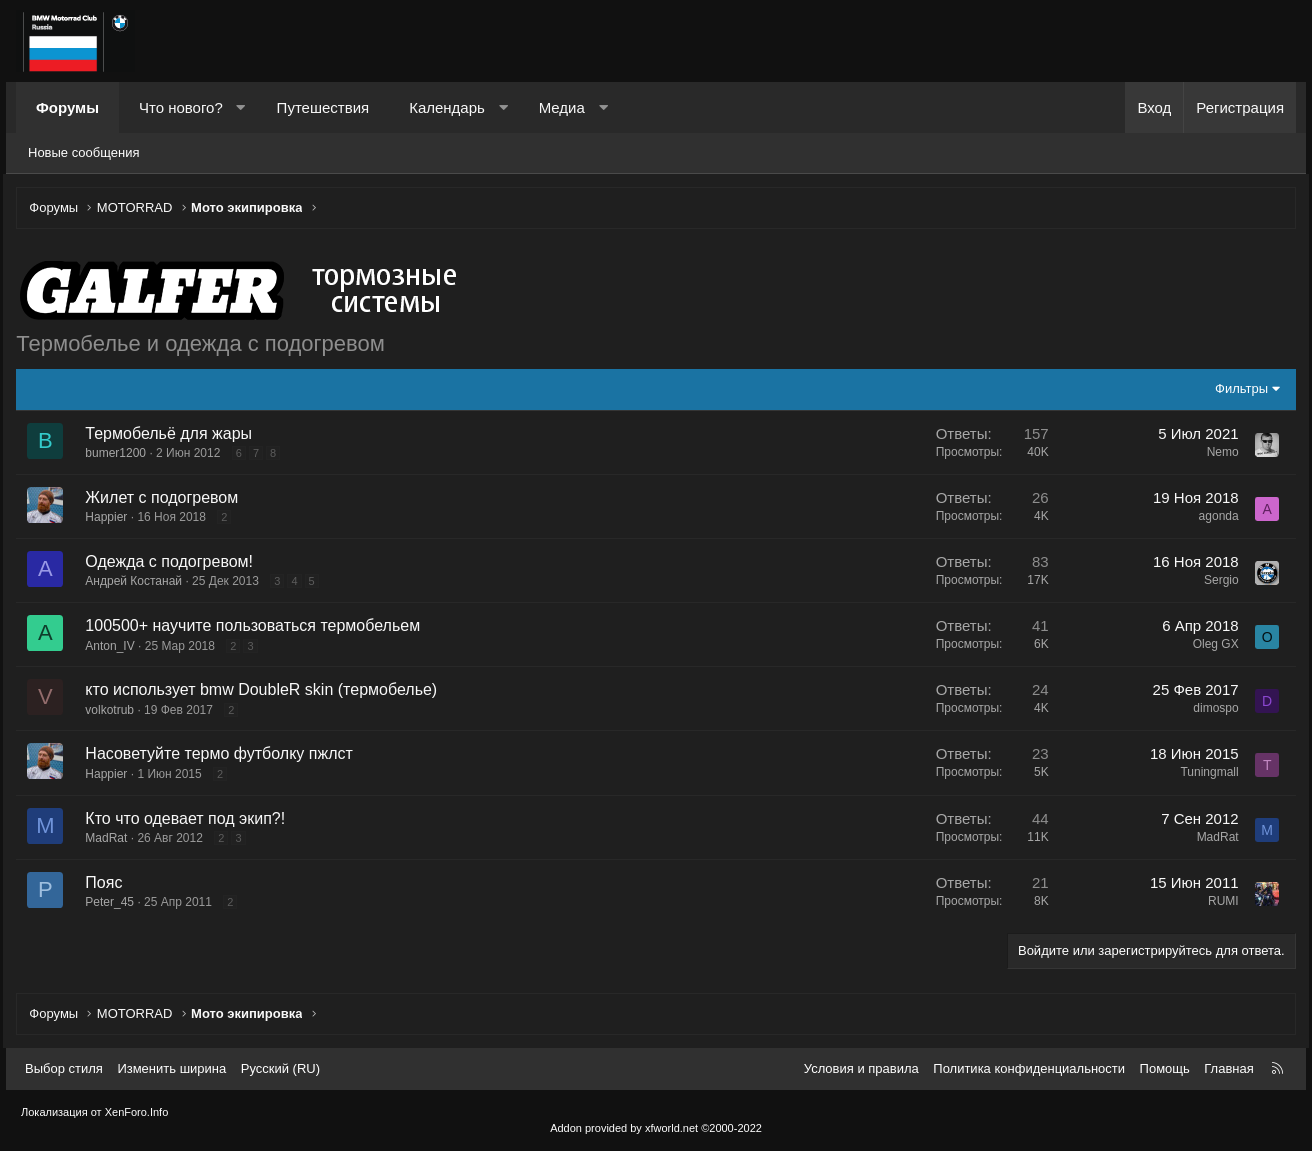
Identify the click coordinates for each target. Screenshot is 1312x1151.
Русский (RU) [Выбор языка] (280, 1068)
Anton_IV (114, 648)
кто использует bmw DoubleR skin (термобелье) (266, 691)
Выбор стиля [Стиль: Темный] (64, 1068)
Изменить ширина (171, 1068)
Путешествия (323, 107)
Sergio (1216, 582)
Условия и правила (861, 1068)
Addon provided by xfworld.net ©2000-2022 (656, 1128)
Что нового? (181, 107)
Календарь (447, 107)
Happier (111, 519)
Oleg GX (1211, 646)
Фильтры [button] (1236, 390)
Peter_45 (114, 904)
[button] (240, 107)
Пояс (108, 884)
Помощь (1165, 1068)
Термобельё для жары (173, 435)
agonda (1214, 518)
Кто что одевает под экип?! (190, 820)
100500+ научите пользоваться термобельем (257, 627)
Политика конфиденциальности (1029, 1068)
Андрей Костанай (138, 583)
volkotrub (114, 712)
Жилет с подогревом (166, 499)
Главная (1228, 1068)
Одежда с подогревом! (174, 563)
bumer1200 (120, 455)
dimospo (1211, 710)
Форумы (67, 107)
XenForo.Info (137, 1113)
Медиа (562, 107)
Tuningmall (1205, 775)
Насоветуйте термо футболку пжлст (223, 756)
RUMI (1218, 903)
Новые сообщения (84, 152)
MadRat (111, 840)
